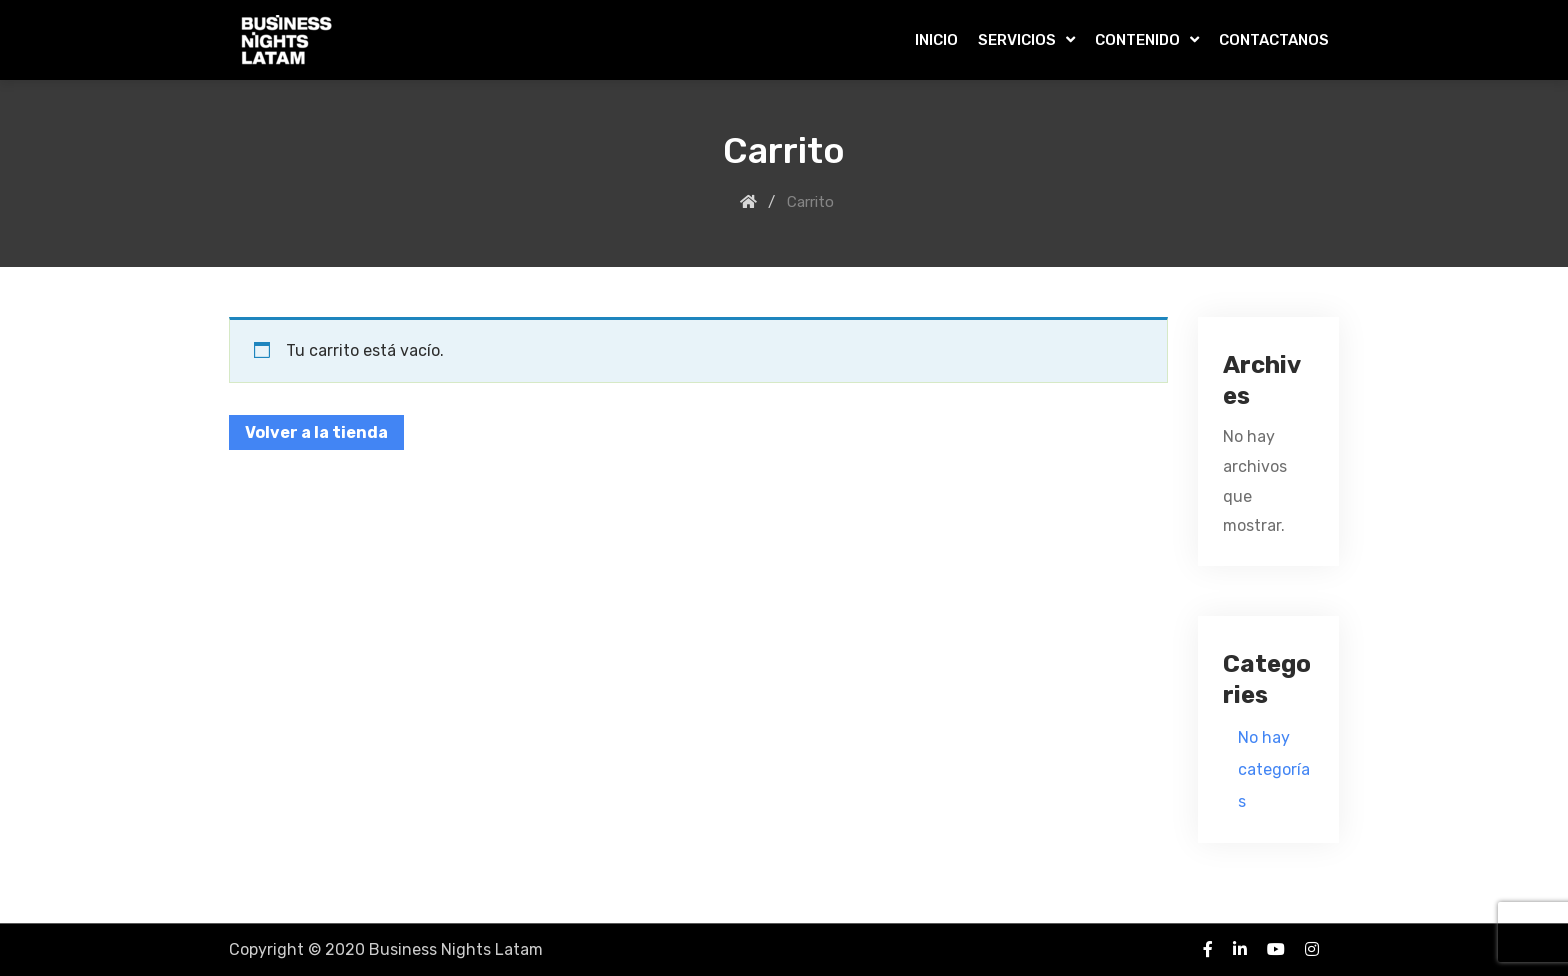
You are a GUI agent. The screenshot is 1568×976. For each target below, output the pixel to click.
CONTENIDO (1137, 40)
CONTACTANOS (1274, 40)
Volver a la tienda (316, 432)
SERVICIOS (1017, 40)
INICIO (936, 40)
